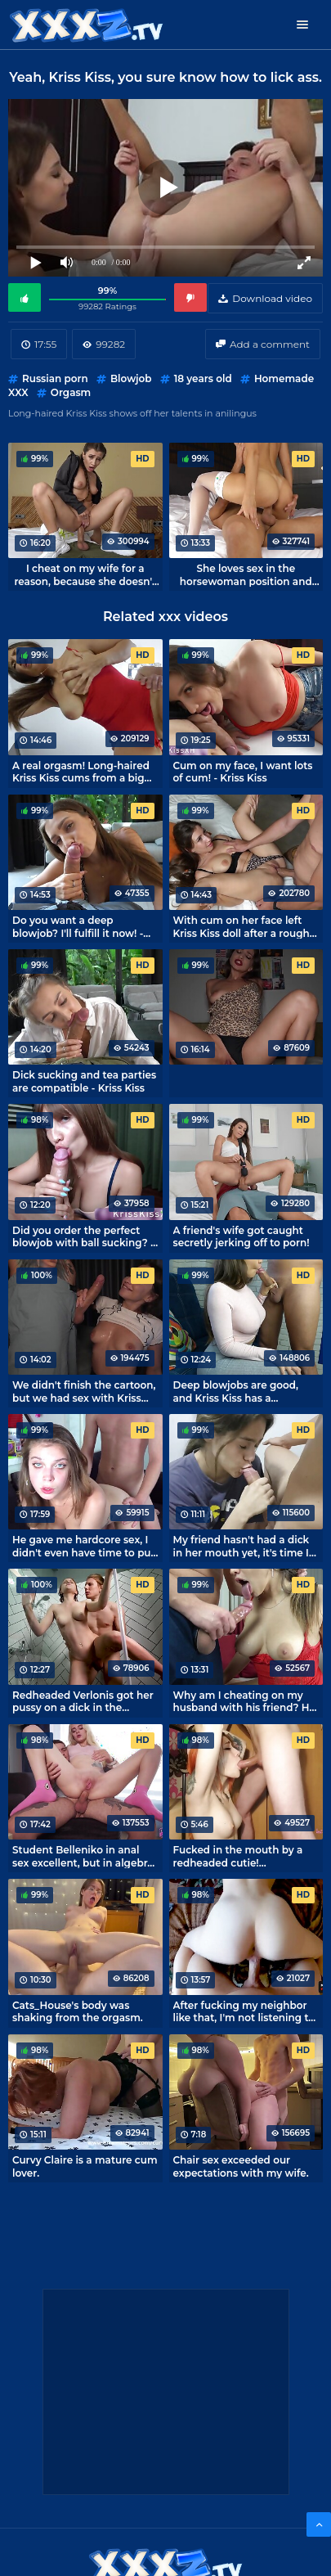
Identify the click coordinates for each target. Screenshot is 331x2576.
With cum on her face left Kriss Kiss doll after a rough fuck (241, 926)
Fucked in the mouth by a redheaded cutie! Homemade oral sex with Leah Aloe (238, 1856)
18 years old (203, 378)
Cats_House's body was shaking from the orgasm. (77, 2011)
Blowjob (130, 378)
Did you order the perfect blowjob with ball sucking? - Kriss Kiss (83, 1236)
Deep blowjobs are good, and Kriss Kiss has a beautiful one (235, 1391)
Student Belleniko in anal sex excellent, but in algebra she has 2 (82, 1856)
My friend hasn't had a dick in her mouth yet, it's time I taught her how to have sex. (243, 1545)
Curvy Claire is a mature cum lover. (85, 2166)
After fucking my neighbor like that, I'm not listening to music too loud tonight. (244, 2011)
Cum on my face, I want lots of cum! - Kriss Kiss (243, 771)
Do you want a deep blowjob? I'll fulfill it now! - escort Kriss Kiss (77, 926)
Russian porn (55, 378)
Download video (272, 298)
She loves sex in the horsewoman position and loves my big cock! (246, 574)
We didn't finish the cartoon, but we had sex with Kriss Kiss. (83, 1391)
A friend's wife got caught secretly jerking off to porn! (241, 1236)
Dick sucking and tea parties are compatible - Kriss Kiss (84, 1081)
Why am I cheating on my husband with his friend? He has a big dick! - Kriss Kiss (244, 1701)
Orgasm (71, 392)
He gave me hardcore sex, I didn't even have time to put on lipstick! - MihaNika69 (83, 1545)
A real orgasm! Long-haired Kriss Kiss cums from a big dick (81, 771)
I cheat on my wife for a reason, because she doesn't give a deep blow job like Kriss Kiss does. (85, 574)
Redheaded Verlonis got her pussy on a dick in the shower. (83, 1701)
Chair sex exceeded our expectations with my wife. (241, 2166)
